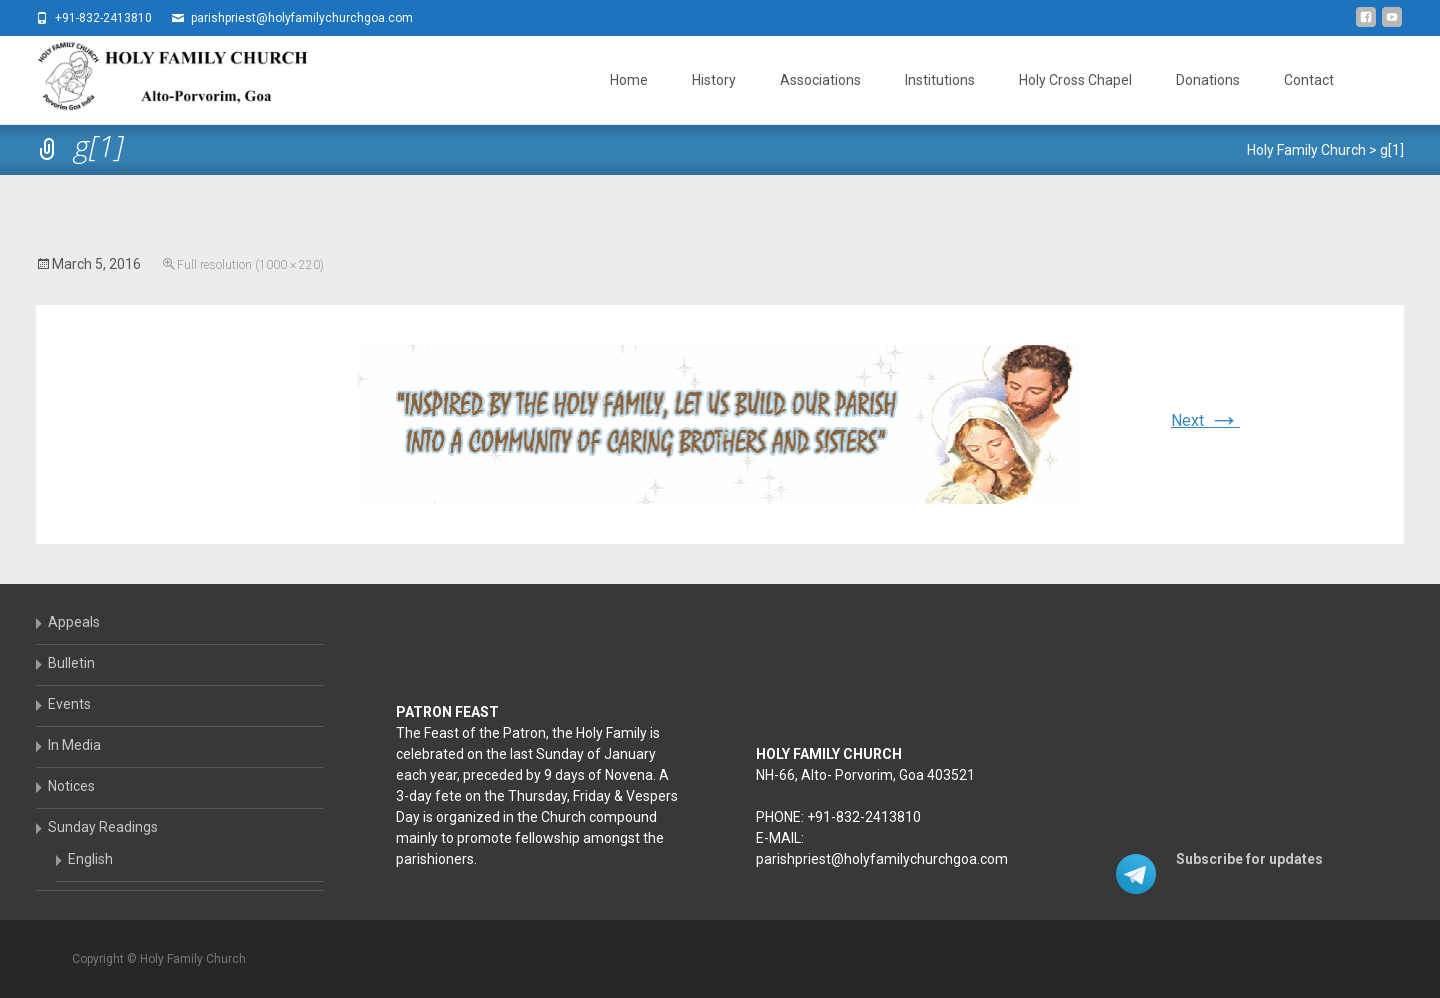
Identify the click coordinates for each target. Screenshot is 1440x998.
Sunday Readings (103, 827)
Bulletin (71, 663)
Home (629, 80)
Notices (71, 786)
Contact (1309, 80)
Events (69, 704)
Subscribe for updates (1249, 859)
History (714, 80)
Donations (1208, 80)
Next (1205, 420)
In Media (74, 745)
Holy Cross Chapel (1075, 80)
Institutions (940, 80)
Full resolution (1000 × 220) (250, 265)
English (90, 859)
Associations (820, 80)
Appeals (74, 622)
